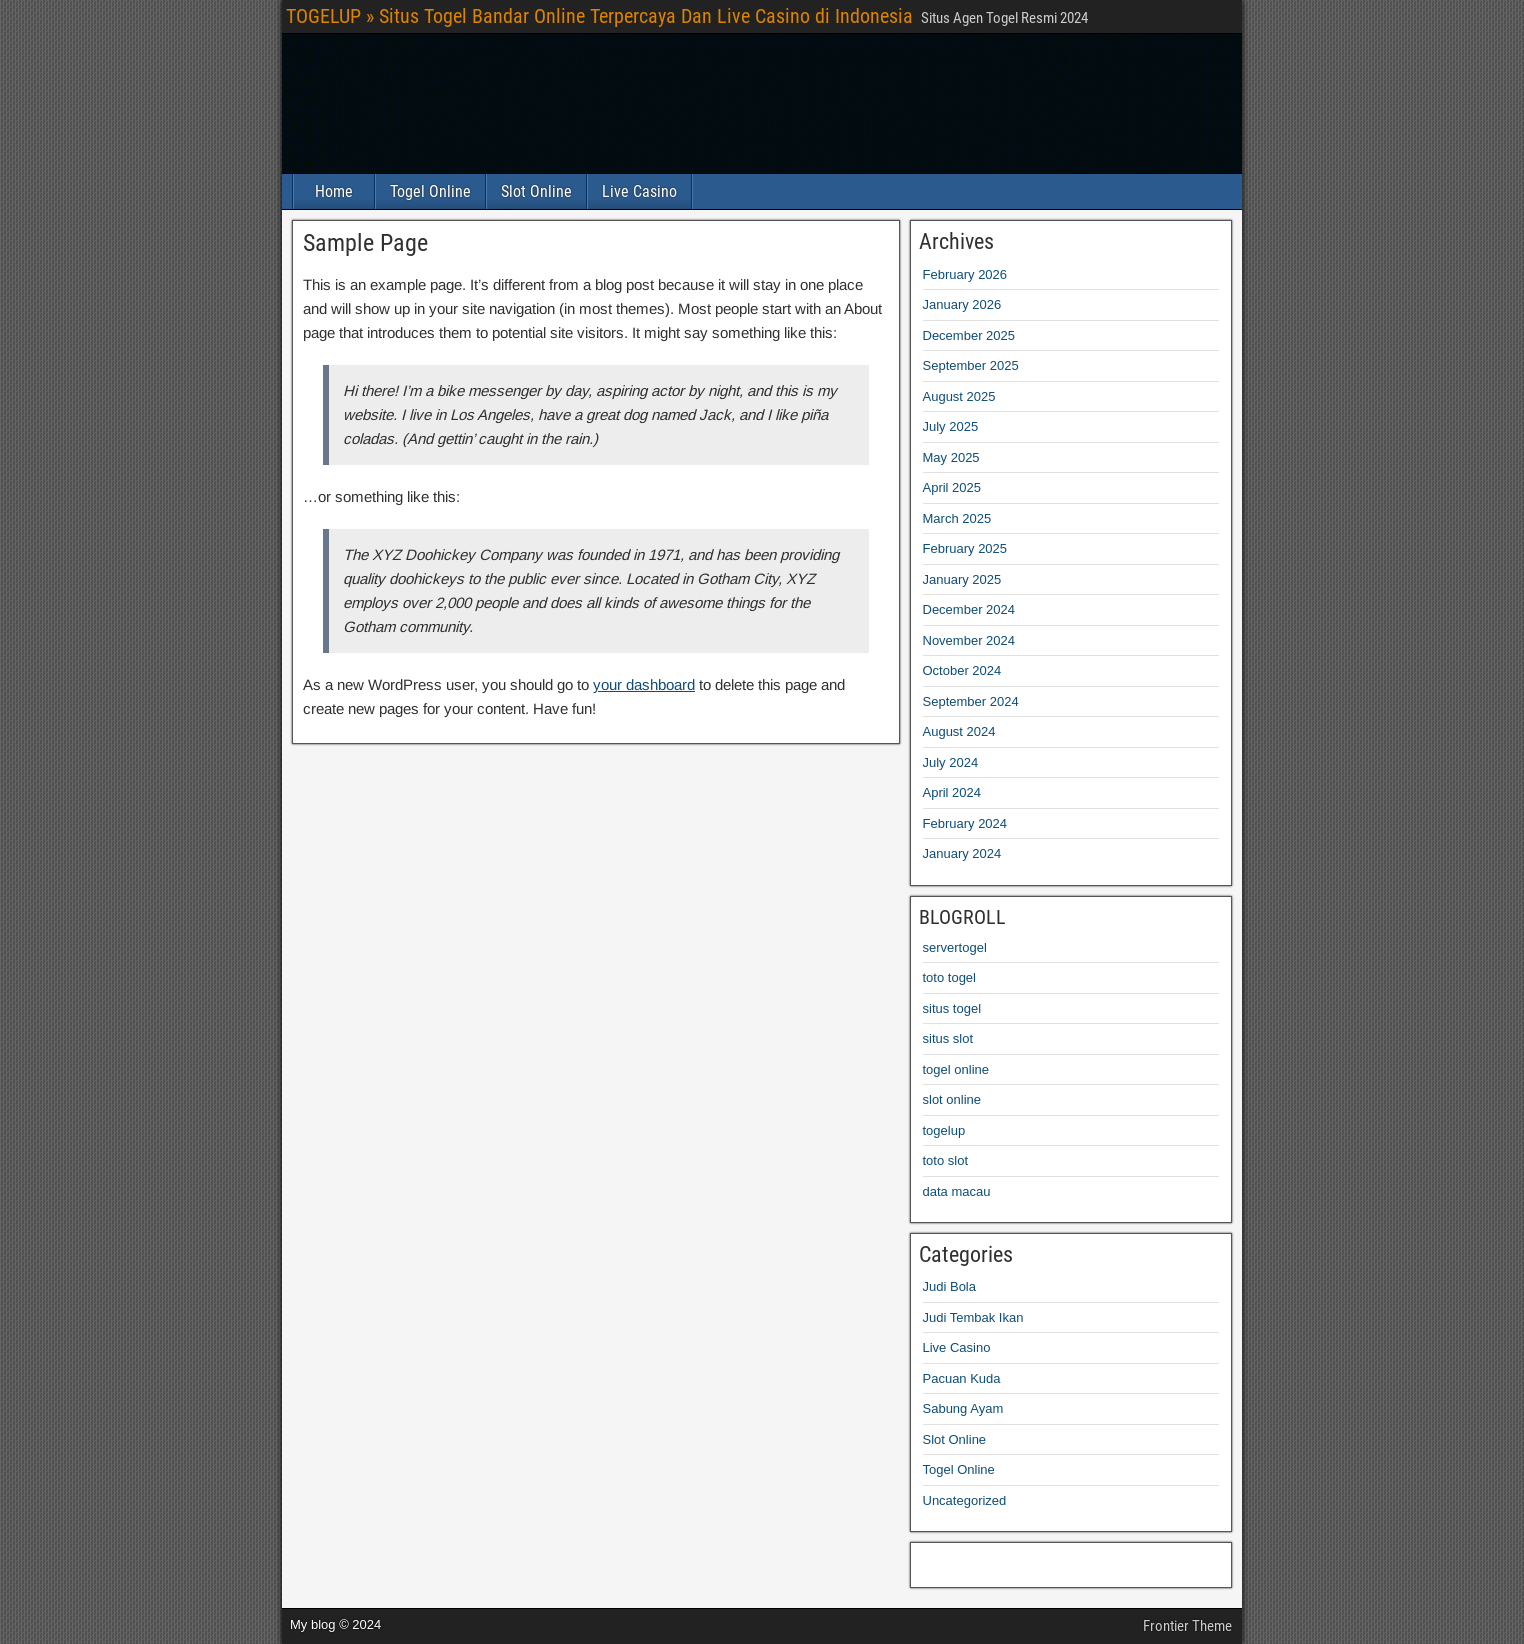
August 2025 (959, 396)
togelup (944, 1130)
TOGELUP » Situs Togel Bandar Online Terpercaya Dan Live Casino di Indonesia (599, 16)
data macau (957, 1191)
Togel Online (430, 191)
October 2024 (962, 670)
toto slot (946, 1160)
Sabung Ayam (963, 1408)
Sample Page (365, 243)
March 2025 (957, 518)
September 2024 (971, 701)
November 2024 (969, 640)
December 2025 (969, 335)
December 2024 (969, 609)
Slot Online (536, 191)
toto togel (950, 977)
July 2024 (951, 762)
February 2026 (965, 274)
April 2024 (952, 792)
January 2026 (962, 304)
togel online (956, 1069)
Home (334, 191)
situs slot (948, 1038)
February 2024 (965, 823)
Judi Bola (949, 1286)
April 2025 (952, 487)
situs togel (952, 1008)
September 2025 (971, 365)
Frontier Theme (1187, 1626)
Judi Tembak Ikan (973, 1317)
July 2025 (951, 426)
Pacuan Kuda (962, 1378)
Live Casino (639, 191)
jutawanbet (938, 1560)
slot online (952, 1099)
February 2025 (965, 548)
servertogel (955, 947)
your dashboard (644, 684)
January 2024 (962, 853)
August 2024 (959, 731)
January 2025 (962, 579)
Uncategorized (965, 1500)
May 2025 (951, 457)
